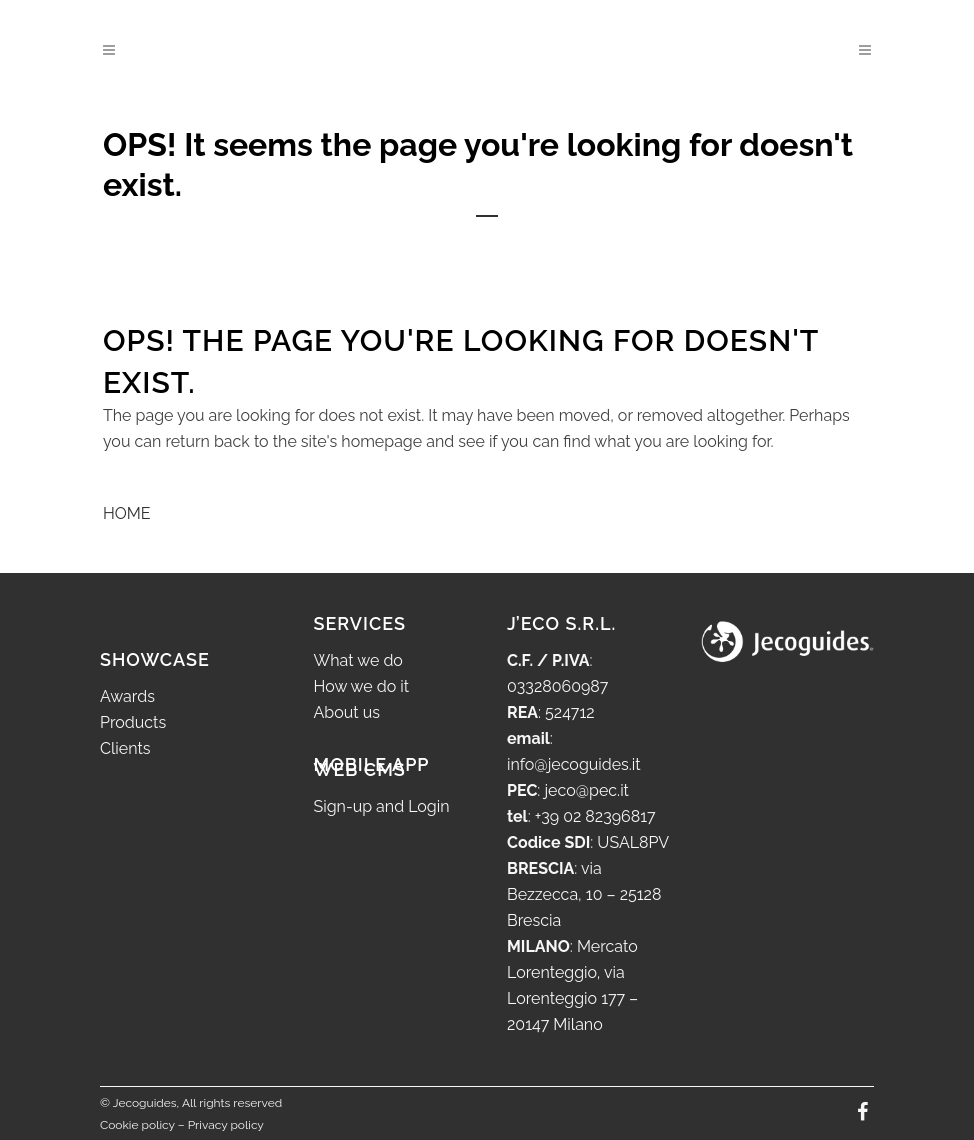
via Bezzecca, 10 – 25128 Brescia (584, 894)
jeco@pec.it (586, 790)
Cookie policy (137, 1125)
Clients (125, 748)
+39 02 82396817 (595, 816)
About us (347, 712)
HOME (127, 513)
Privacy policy (226, 1125)
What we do (358, 660)
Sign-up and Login (382, 806)
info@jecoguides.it (574, 764)
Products (133, 722)
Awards (127, 696)
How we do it (362, 686)
